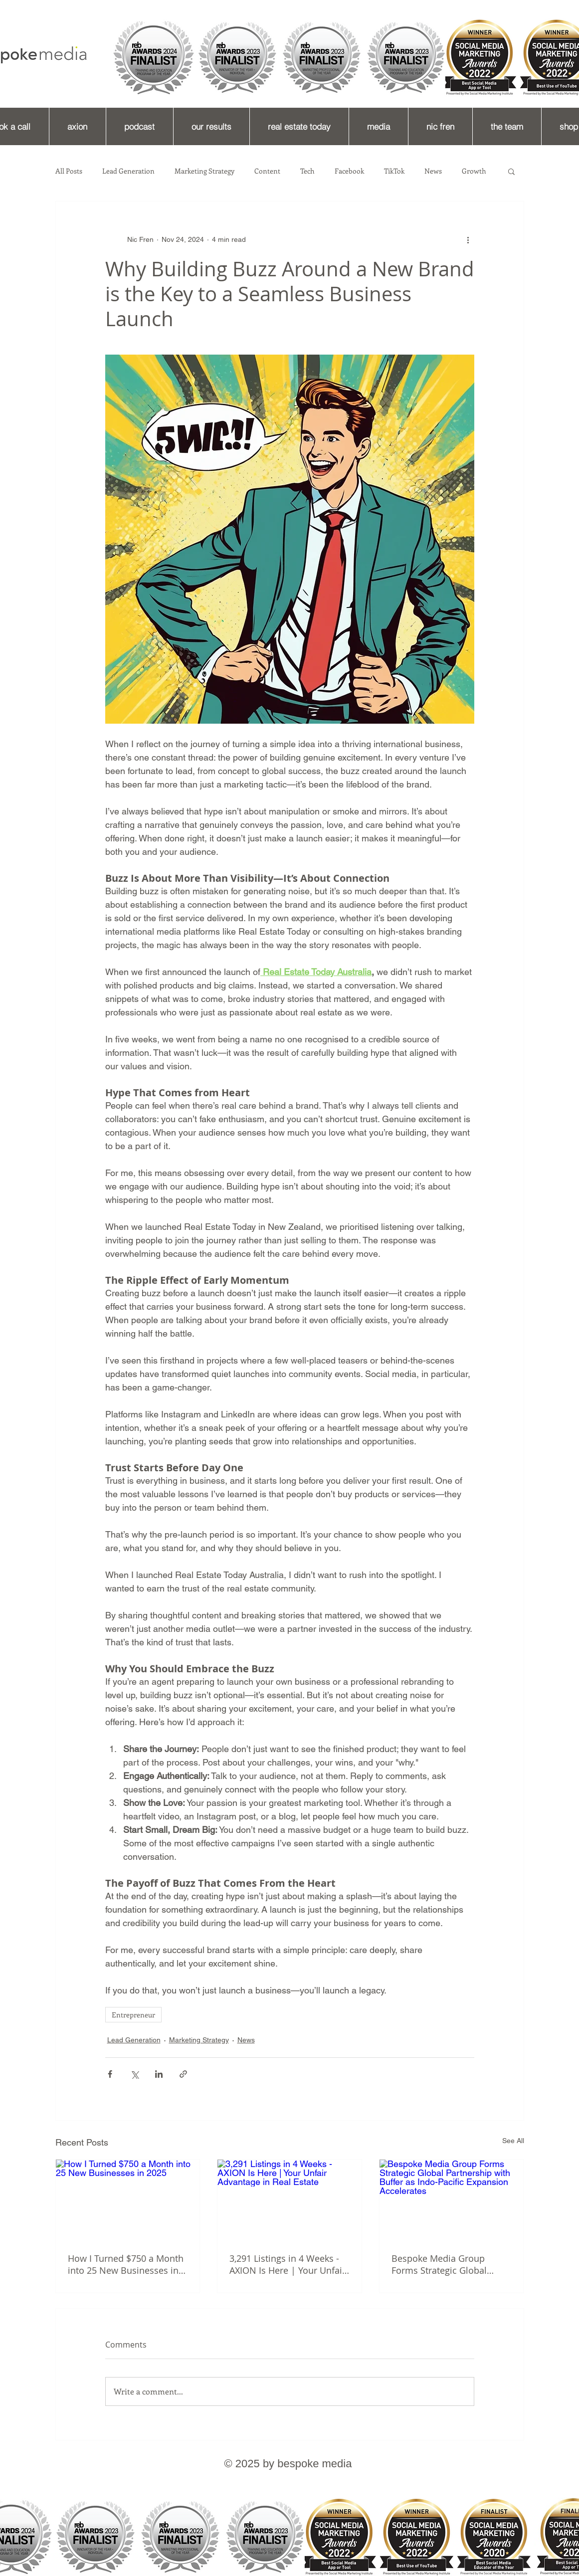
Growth (474, 171)
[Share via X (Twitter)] (134, 2074)
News (433, 171)
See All (513, 2141)
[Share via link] (183, 2074)
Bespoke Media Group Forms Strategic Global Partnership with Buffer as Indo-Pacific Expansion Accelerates (446, 2264)
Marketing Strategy (204, 171)
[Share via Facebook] (110, 2074)
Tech (307, 171)
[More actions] (468, 239)
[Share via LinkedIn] (159, 2074)
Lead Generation (128, 171)
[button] (511, 171)
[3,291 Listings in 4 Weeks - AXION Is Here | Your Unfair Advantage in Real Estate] (289, 2200)
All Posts (68, 171)
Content (267, 171)
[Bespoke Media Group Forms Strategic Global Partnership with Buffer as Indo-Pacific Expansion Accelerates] (452, 2200)
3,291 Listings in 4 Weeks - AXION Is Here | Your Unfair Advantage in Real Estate (287, 2264)
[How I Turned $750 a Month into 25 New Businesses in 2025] (128, 2200)
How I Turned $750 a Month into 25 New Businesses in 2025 (126, 2264)
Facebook (349, 171)
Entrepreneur (133, 2014)
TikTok (394, 171)
